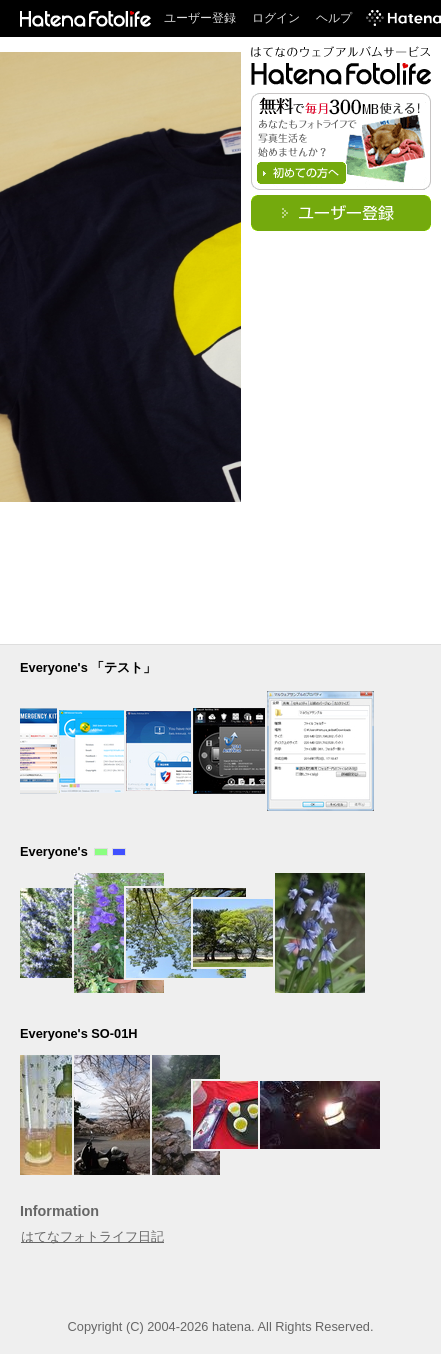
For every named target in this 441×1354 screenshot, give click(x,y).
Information (59, 1211)
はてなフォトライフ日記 (92, 1236)
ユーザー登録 (200, 18)
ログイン (276, 18)
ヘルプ (334, 18)
